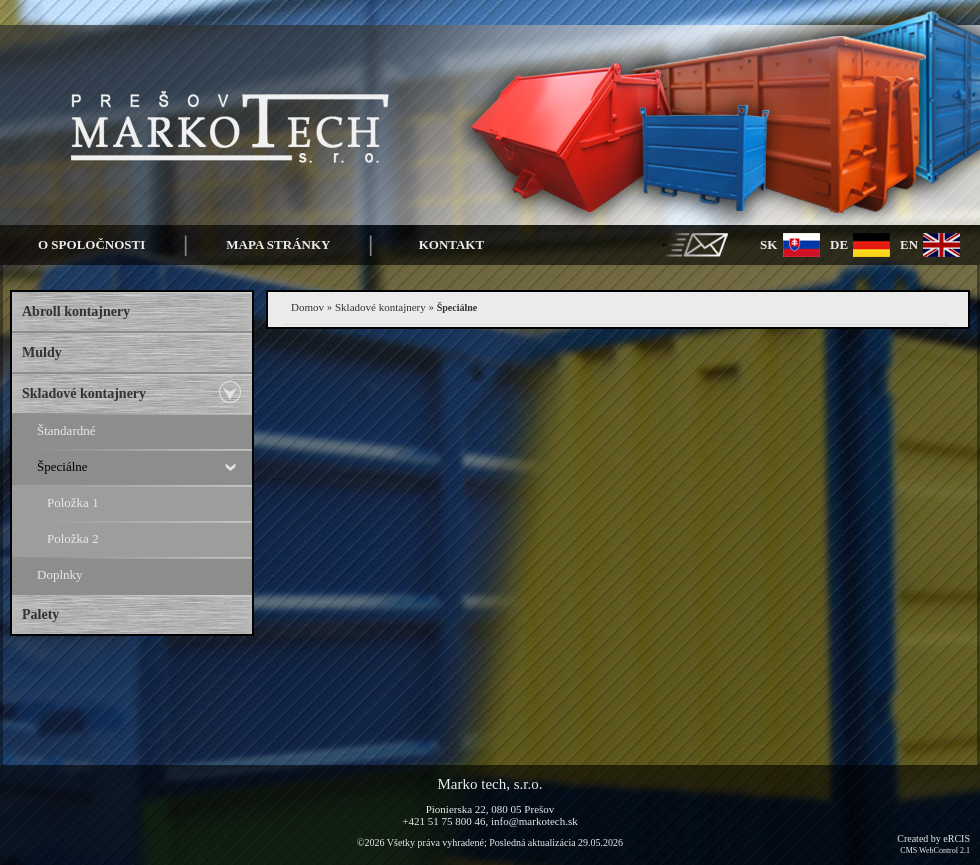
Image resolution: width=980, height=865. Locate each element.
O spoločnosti (91, 244)
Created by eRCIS (933, 844)
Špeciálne (62, 466)
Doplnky (60, 574)
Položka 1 (73, 502)
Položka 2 (73, 538)
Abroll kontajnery (76, 311)
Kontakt (452, 244)
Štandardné (66, 430)
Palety (40, 614)
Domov (307, 307)
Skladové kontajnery (84, 393)
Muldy (42, 352)
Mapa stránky (278, 244)
